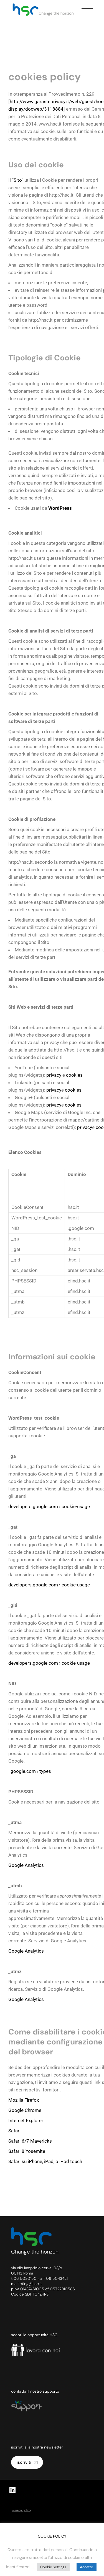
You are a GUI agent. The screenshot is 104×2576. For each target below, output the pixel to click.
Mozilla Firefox (23, 2100)
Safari (15, 2130)
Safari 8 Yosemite (26, 2151)
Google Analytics (26, 1865)
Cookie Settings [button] (53, 2567)
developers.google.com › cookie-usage (49, 1506)
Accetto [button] (86, 2567)
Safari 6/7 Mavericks (30, 2141)
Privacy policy (21, 2510)
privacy (53, 1075)
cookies (74, 1075)
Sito (18, 180)
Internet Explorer (25, 2120)
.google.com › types (29, 1771)
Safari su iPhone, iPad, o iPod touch (45, 2161)
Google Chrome (24, 2110)
